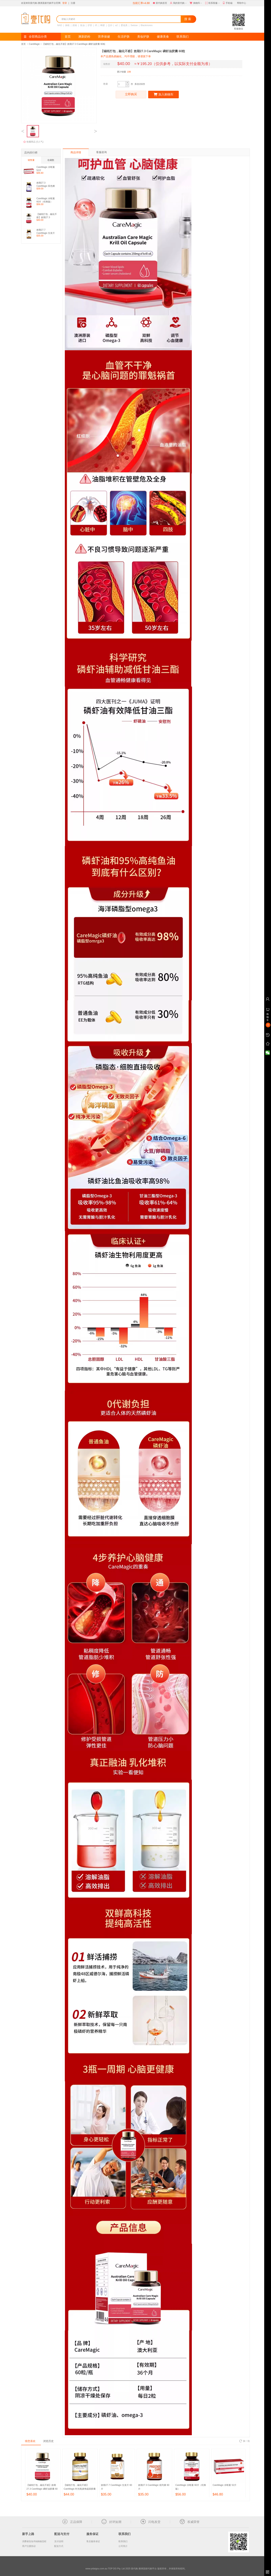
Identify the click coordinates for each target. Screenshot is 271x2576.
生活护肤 (124, 36)
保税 (67, 25)
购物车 (196, 3)
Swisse (134, 25)
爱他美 (124, 25)
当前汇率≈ (141, 3)
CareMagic (34, 44)
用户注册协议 (29, 2546)
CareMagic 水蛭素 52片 (45, 169)
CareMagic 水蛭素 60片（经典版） (45, 200)
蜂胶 (102, 25)
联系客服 (212, 3)
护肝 (90, 25)
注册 (73, 3)
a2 (116, 25)
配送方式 (58, 2546)
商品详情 (75, 152)
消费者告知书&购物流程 (34, 2541)
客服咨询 (101, 152)
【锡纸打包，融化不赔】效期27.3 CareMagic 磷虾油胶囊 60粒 (73, 44)
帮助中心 (241, 3)
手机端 (227, 3)
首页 (68, 36)
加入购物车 (163, 94)
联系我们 (183, 36)
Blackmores (147, 25)
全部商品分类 (35, 36)
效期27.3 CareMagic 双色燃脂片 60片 (45, 184)
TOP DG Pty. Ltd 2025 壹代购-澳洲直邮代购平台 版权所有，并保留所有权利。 (147, 2568)
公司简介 (123, 2546)
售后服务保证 (93, 2541)
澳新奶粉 (84, 36)
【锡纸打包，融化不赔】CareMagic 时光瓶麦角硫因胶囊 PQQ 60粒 (80, 2489)
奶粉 (75, 25)
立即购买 (131, 94)
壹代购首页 (160, 3)
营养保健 (104, 36)
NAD (59, 25)
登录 (64, 3)
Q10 (110, 25)
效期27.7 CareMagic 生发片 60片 (45, 231)
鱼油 (82, 25)
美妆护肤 (143, 36)
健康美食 (163, 36)
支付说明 (58, 2541)
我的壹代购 (178, 3)
